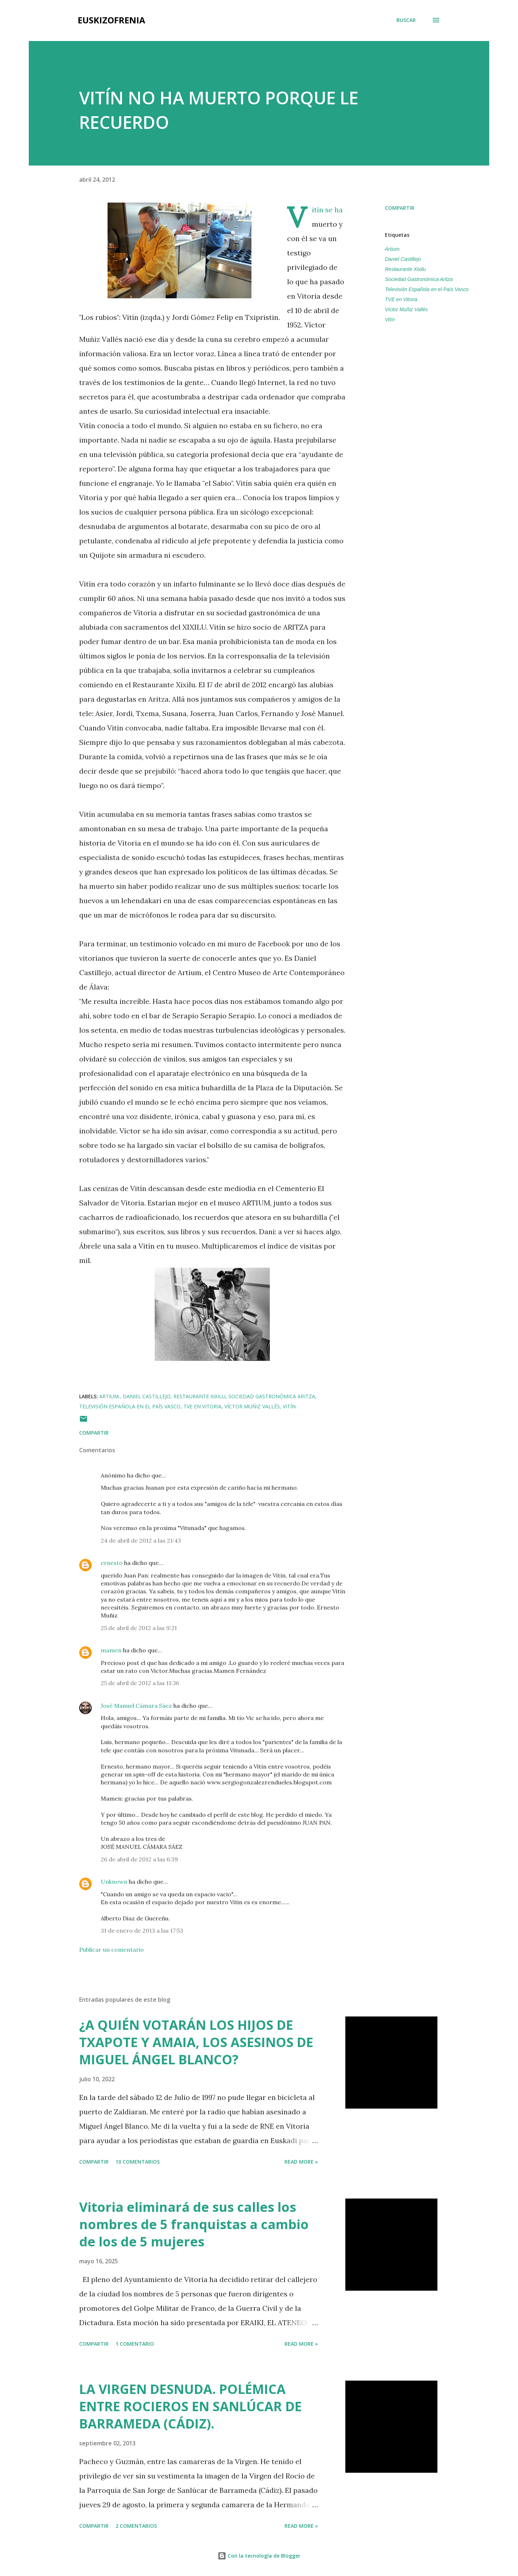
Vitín (390, 319)
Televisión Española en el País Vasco (426, 289)
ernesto (112, 1562)
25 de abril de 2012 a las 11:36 (140, 1683)
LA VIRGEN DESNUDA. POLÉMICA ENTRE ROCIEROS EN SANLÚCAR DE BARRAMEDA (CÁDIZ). (190, 2406)
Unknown (114, 1881)
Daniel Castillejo (403, 259)
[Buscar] (406, 20)
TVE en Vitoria (401, 299)
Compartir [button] (399, 207)
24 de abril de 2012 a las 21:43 (141, 1540)
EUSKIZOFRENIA (111, 20)
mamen (111, 1650)
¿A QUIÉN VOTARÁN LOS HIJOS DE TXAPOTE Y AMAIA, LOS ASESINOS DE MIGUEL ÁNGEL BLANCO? (196, 2042)
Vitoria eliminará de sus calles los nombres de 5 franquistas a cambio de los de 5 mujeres (194, 2224)
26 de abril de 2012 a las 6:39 (139, 1859)
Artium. (393, 249)
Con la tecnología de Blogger (259, 2555)
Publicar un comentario (111, 1949)
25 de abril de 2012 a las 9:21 (139, 1627)
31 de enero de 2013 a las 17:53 (142, 1930)
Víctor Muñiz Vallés (406, 309)
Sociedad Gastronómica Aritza (419, 279)
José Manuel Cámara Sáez (136, 1705)
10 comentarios (137, 2161)
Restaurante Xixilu (405, 269)
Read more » (301, 2161)
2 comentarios (136, 2525)
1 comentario (134, 2343)
